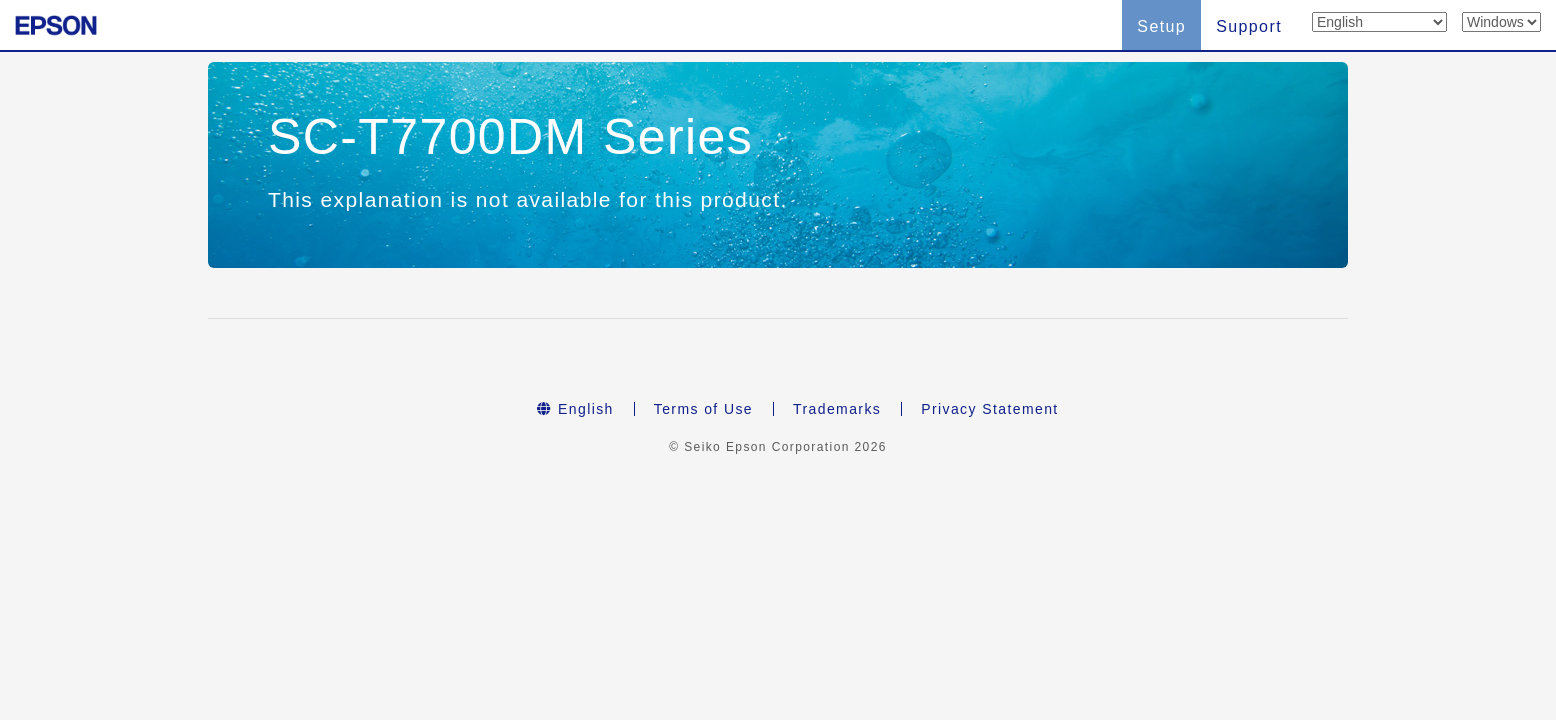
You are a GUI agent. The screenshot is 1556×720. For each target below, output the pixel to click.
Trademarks (837, 409)
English (575, 409)
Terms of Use (703, 409)
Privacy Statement (989, 409)
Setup (1161, 26)
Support (1249, 26)
